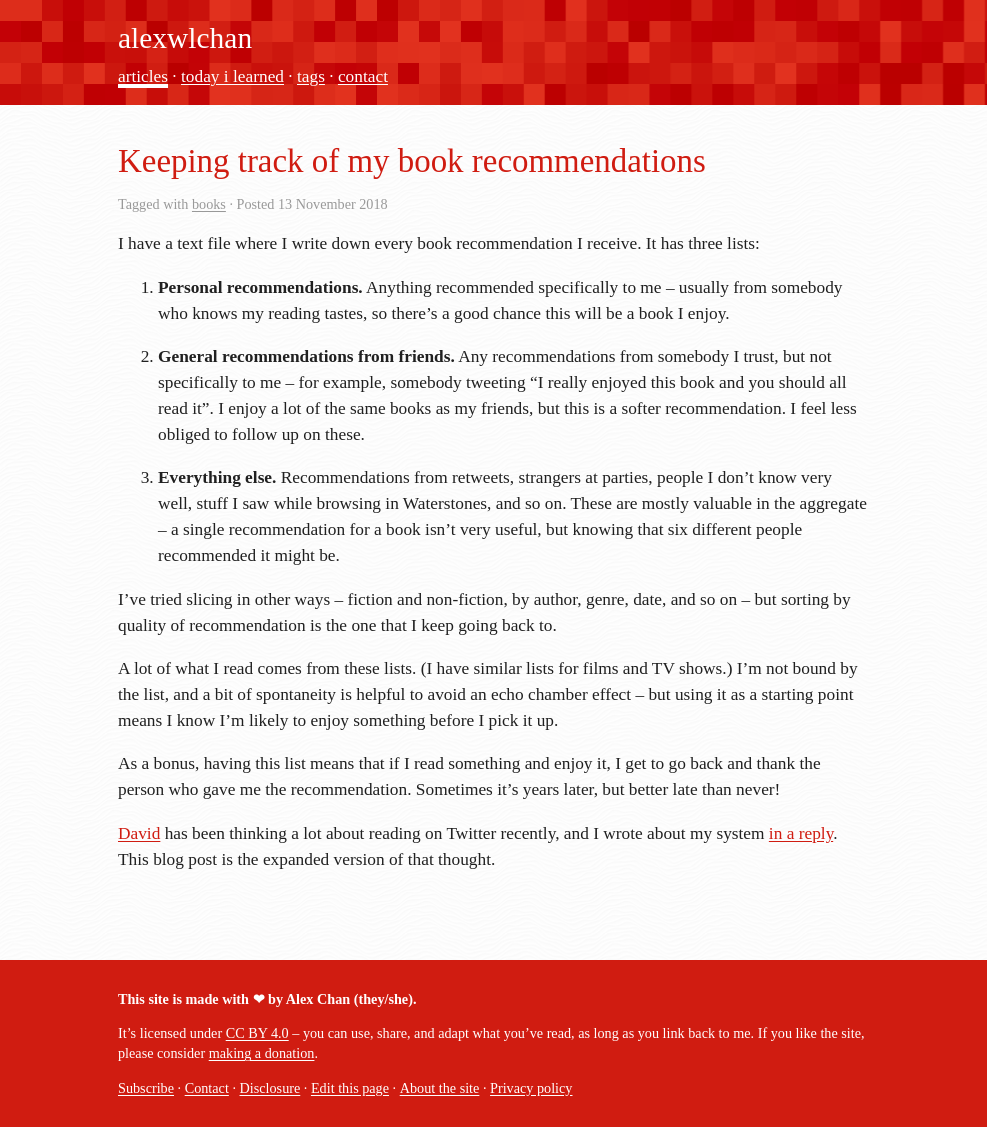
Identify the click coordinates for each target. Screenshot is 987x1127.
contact (363, 76)
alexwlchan (185, 38)
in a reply (801, 833)
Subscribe (146, 1088)
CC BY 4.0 (257, 1033)
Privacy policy (531, 1088)
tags (311, 76)
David (139, 833)
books (209, 204)
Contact (207, 1088)
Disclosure (270, 1088)
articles (143, 76)
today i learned (232, 76)
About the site (440, 1088)
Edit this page (350, 1088)
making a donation (262, 1053)
